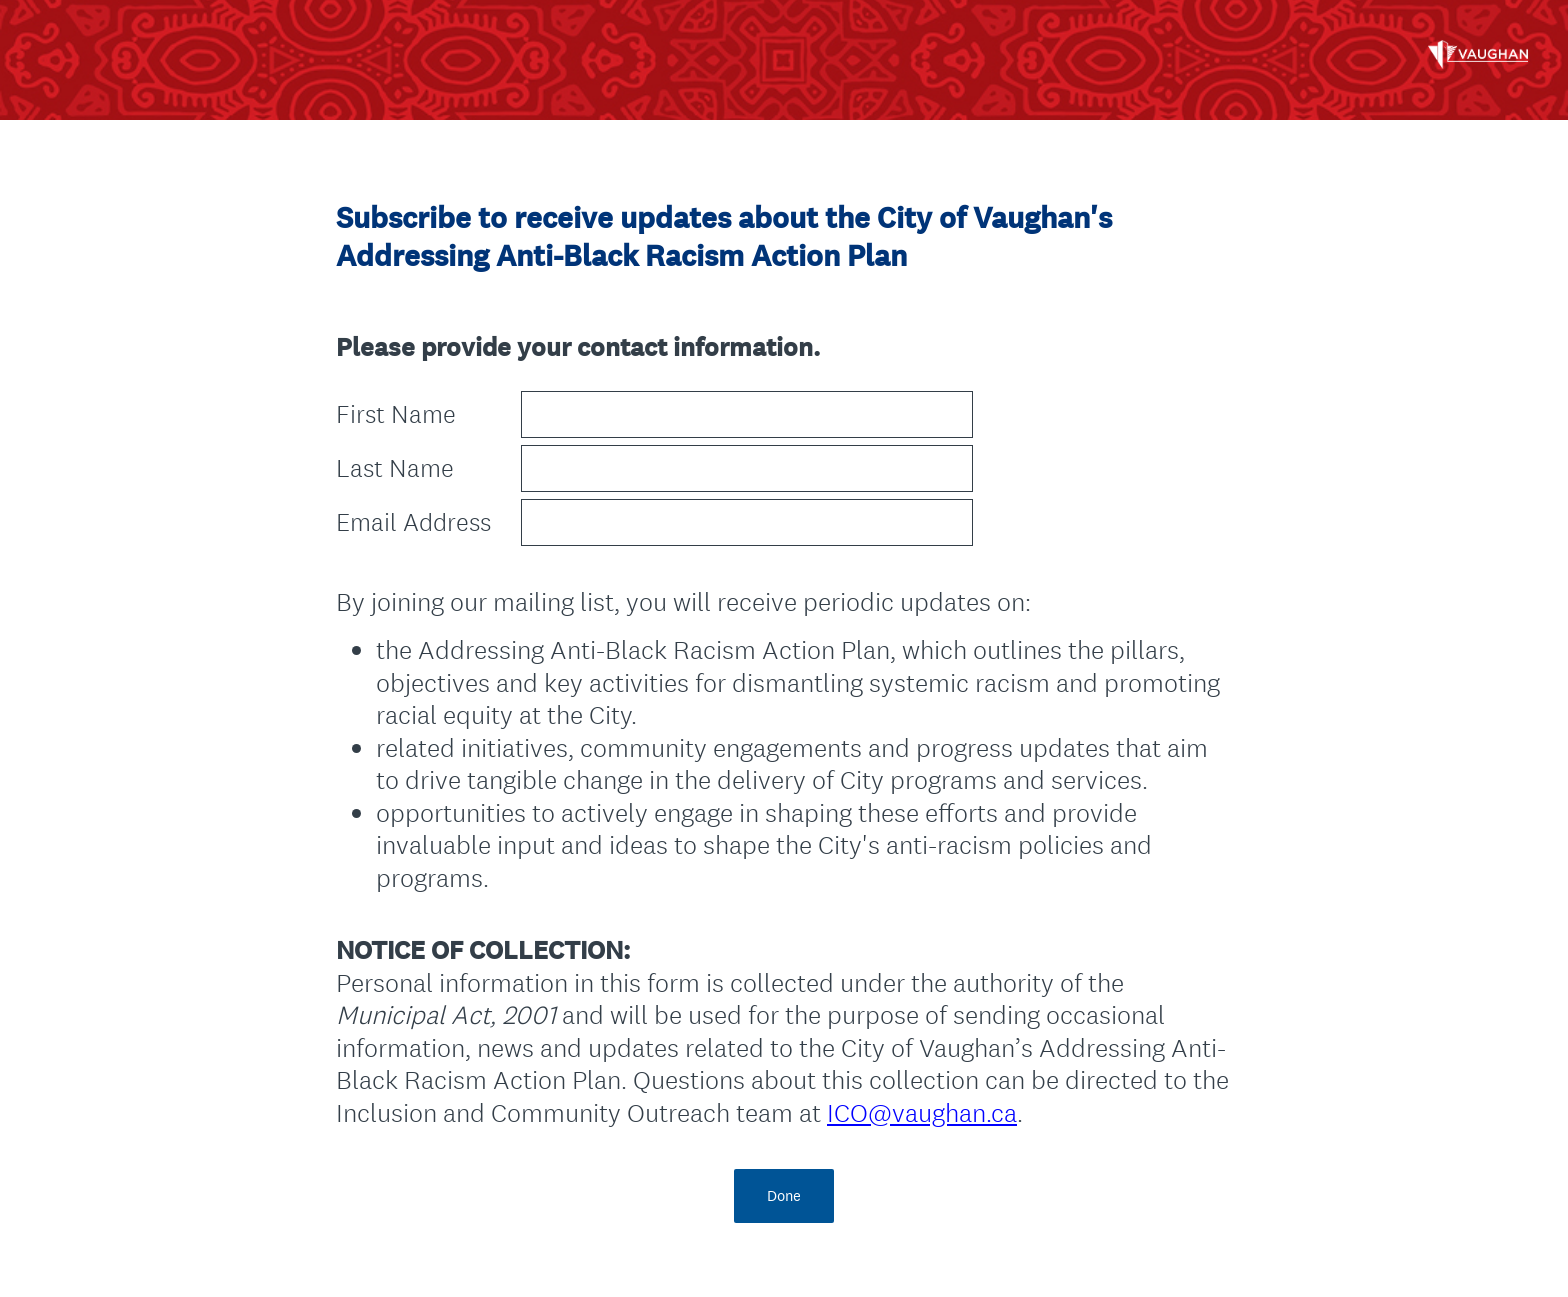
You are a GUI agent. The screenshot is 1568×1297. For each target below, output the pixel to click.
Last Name (395, 468)
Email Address (413, 522)
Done (784, 1195)
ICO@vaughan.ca (922, 1112)
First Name (396, 414)
